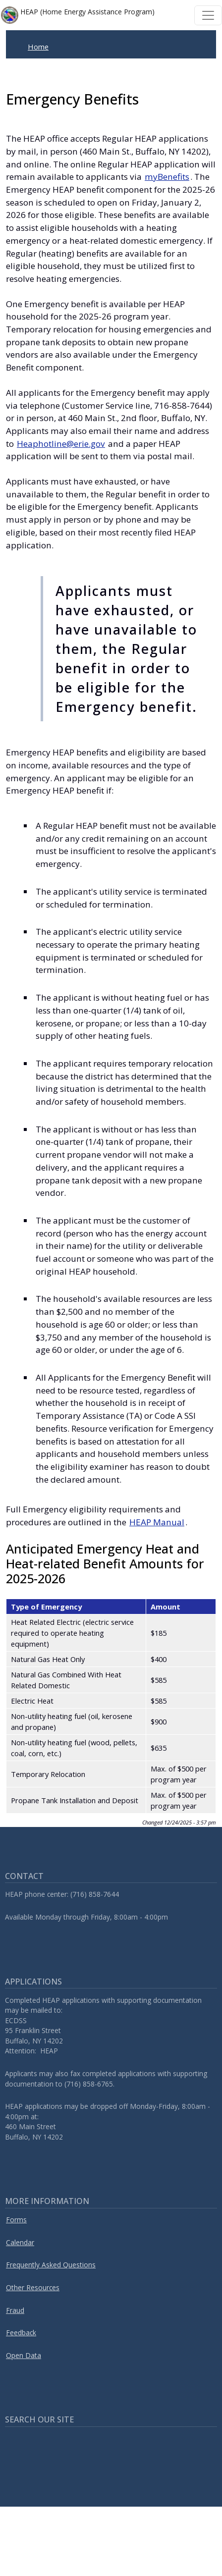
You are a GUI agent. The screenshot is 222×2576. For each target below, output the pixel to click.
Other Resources (32, 2287)
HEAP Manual (156, 1522)
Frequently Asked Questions (51, 2264)
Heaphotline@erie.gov (61, 443)
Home (38, 47)
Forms (16, 2219)
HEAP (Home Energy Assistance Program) (78, 15)
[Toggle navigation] (208, 15)
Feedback (21, 2332)
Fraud (15, 2310)
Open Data (23, 2355)
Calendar (20, 2242)
